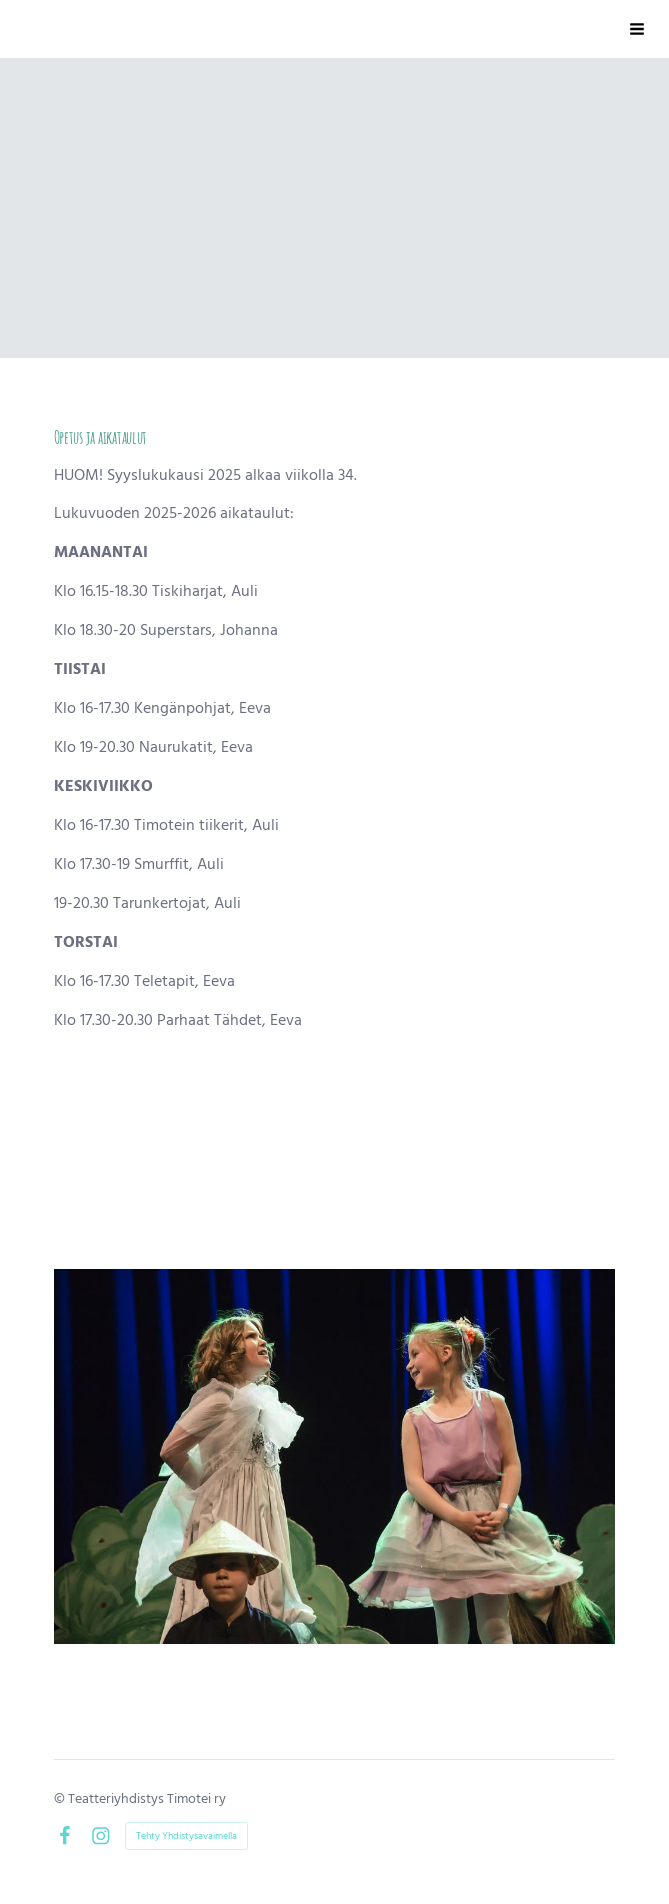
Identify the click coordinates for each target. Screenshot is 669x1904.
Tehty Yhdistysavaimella (186, 1836)
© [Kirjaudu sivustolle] (61, 1799)
